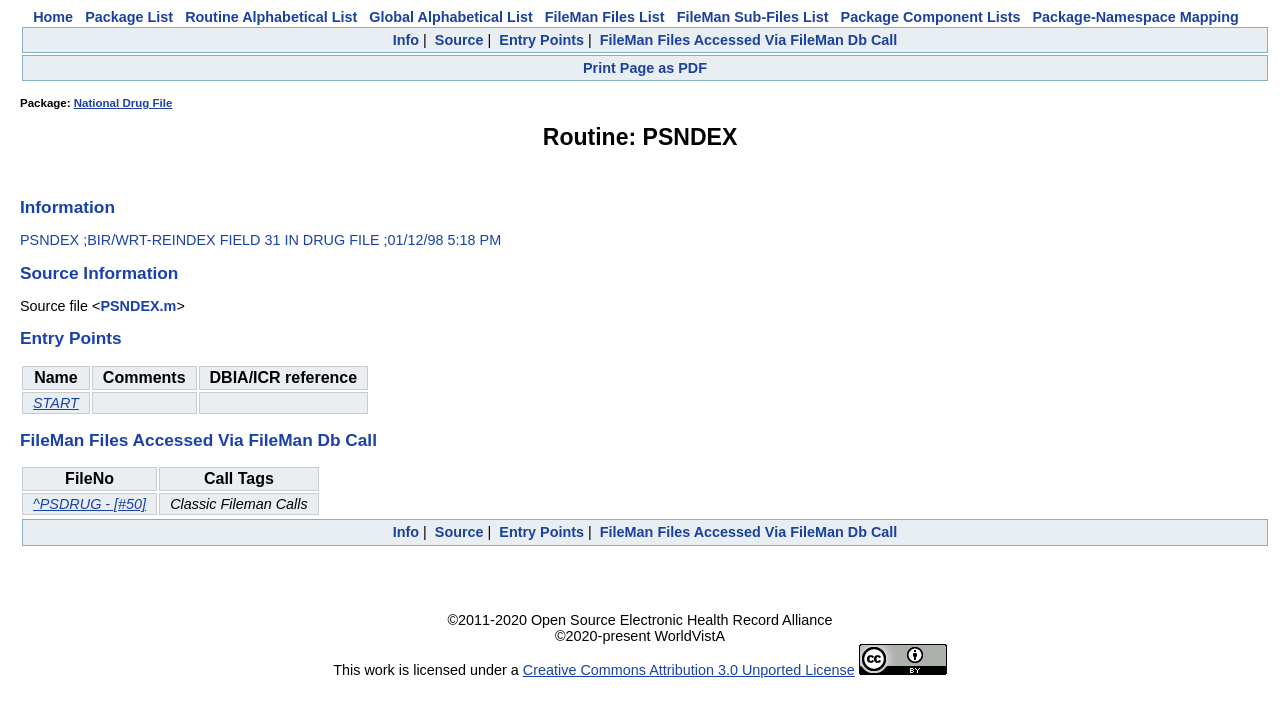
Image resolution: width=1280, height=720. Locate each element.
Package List (129, 17)
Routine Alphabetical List (271, 17)
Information (67, 207)
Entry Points (541, 40)
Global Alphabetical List (450, 17)
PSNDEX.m (138, 306)
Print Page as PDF (645, 68)
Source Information (99, 273)
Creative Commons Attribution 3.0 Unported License (689, 670)
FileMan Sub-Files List (753, 17)
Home (53, 17)
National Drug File (123, 103)
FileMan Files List (605, 17)
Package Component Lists (931, 17)
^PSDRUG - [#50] (89, 504)
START (56, 403)
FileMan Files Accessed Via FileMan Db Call (749, 40)
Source (459, 40)
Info (406, 40)
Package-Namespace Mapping (1136, 17)
